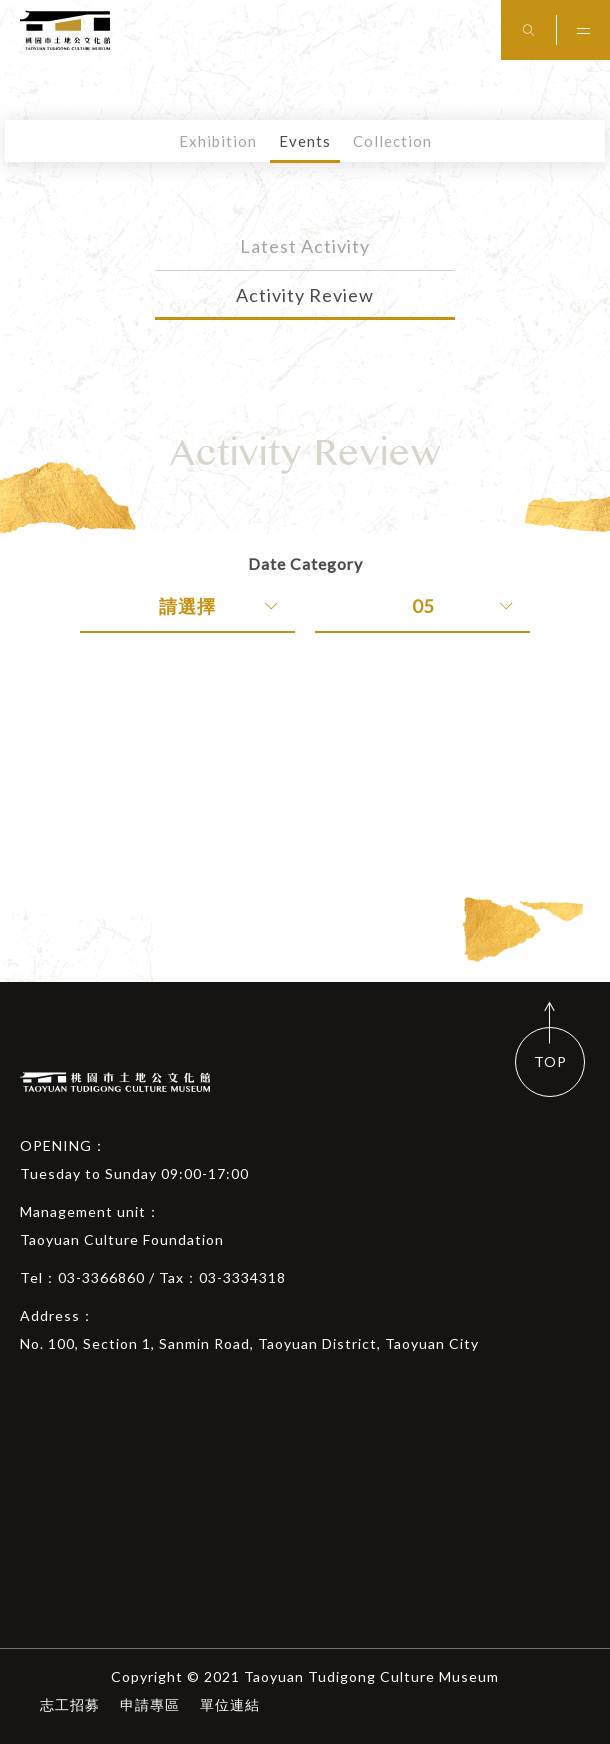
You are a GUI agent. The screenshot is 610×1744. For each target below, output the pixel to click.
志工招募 (70, 1704)
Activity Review (305, 295)
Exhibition (218, 141)
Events (305, 141)
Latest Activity (305, 246)
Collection (392, 141)
